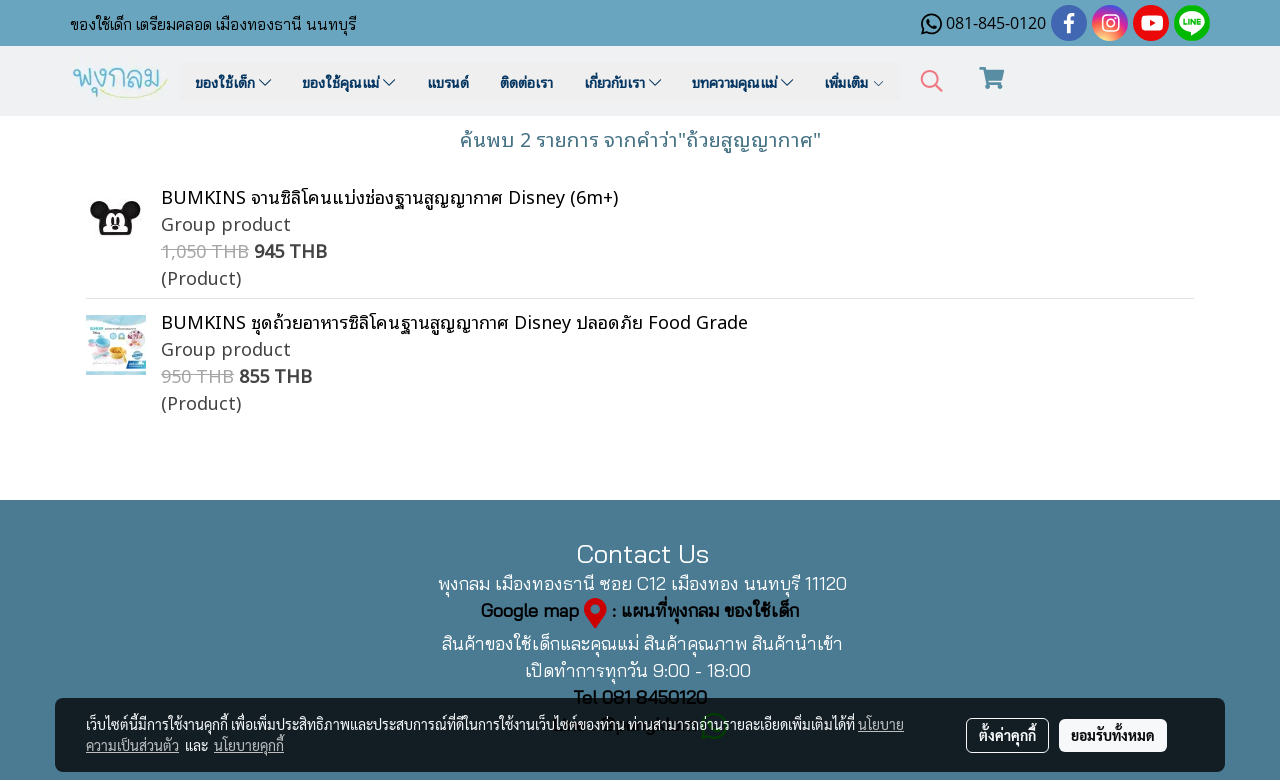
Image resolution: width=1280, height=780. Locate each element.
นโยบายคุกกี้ (249, 745)
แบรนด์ (448, 81)
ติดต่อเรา (526, 81)
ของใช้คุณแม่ (348, 81)
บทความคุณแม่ (742, 81)
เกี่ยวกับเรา (622, 81)
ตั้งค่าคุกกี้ (1007, 735)
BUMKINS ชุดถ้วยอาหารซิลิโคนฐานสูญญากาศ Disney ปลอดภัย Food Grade (454, 320)
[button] (932, 81)
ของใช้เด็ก (233, 81)
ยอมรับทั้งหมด (1113, 735)
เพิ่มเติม (854, 81)
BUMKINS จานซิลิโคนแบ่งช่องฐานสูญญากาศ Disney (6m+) (389, 195)
